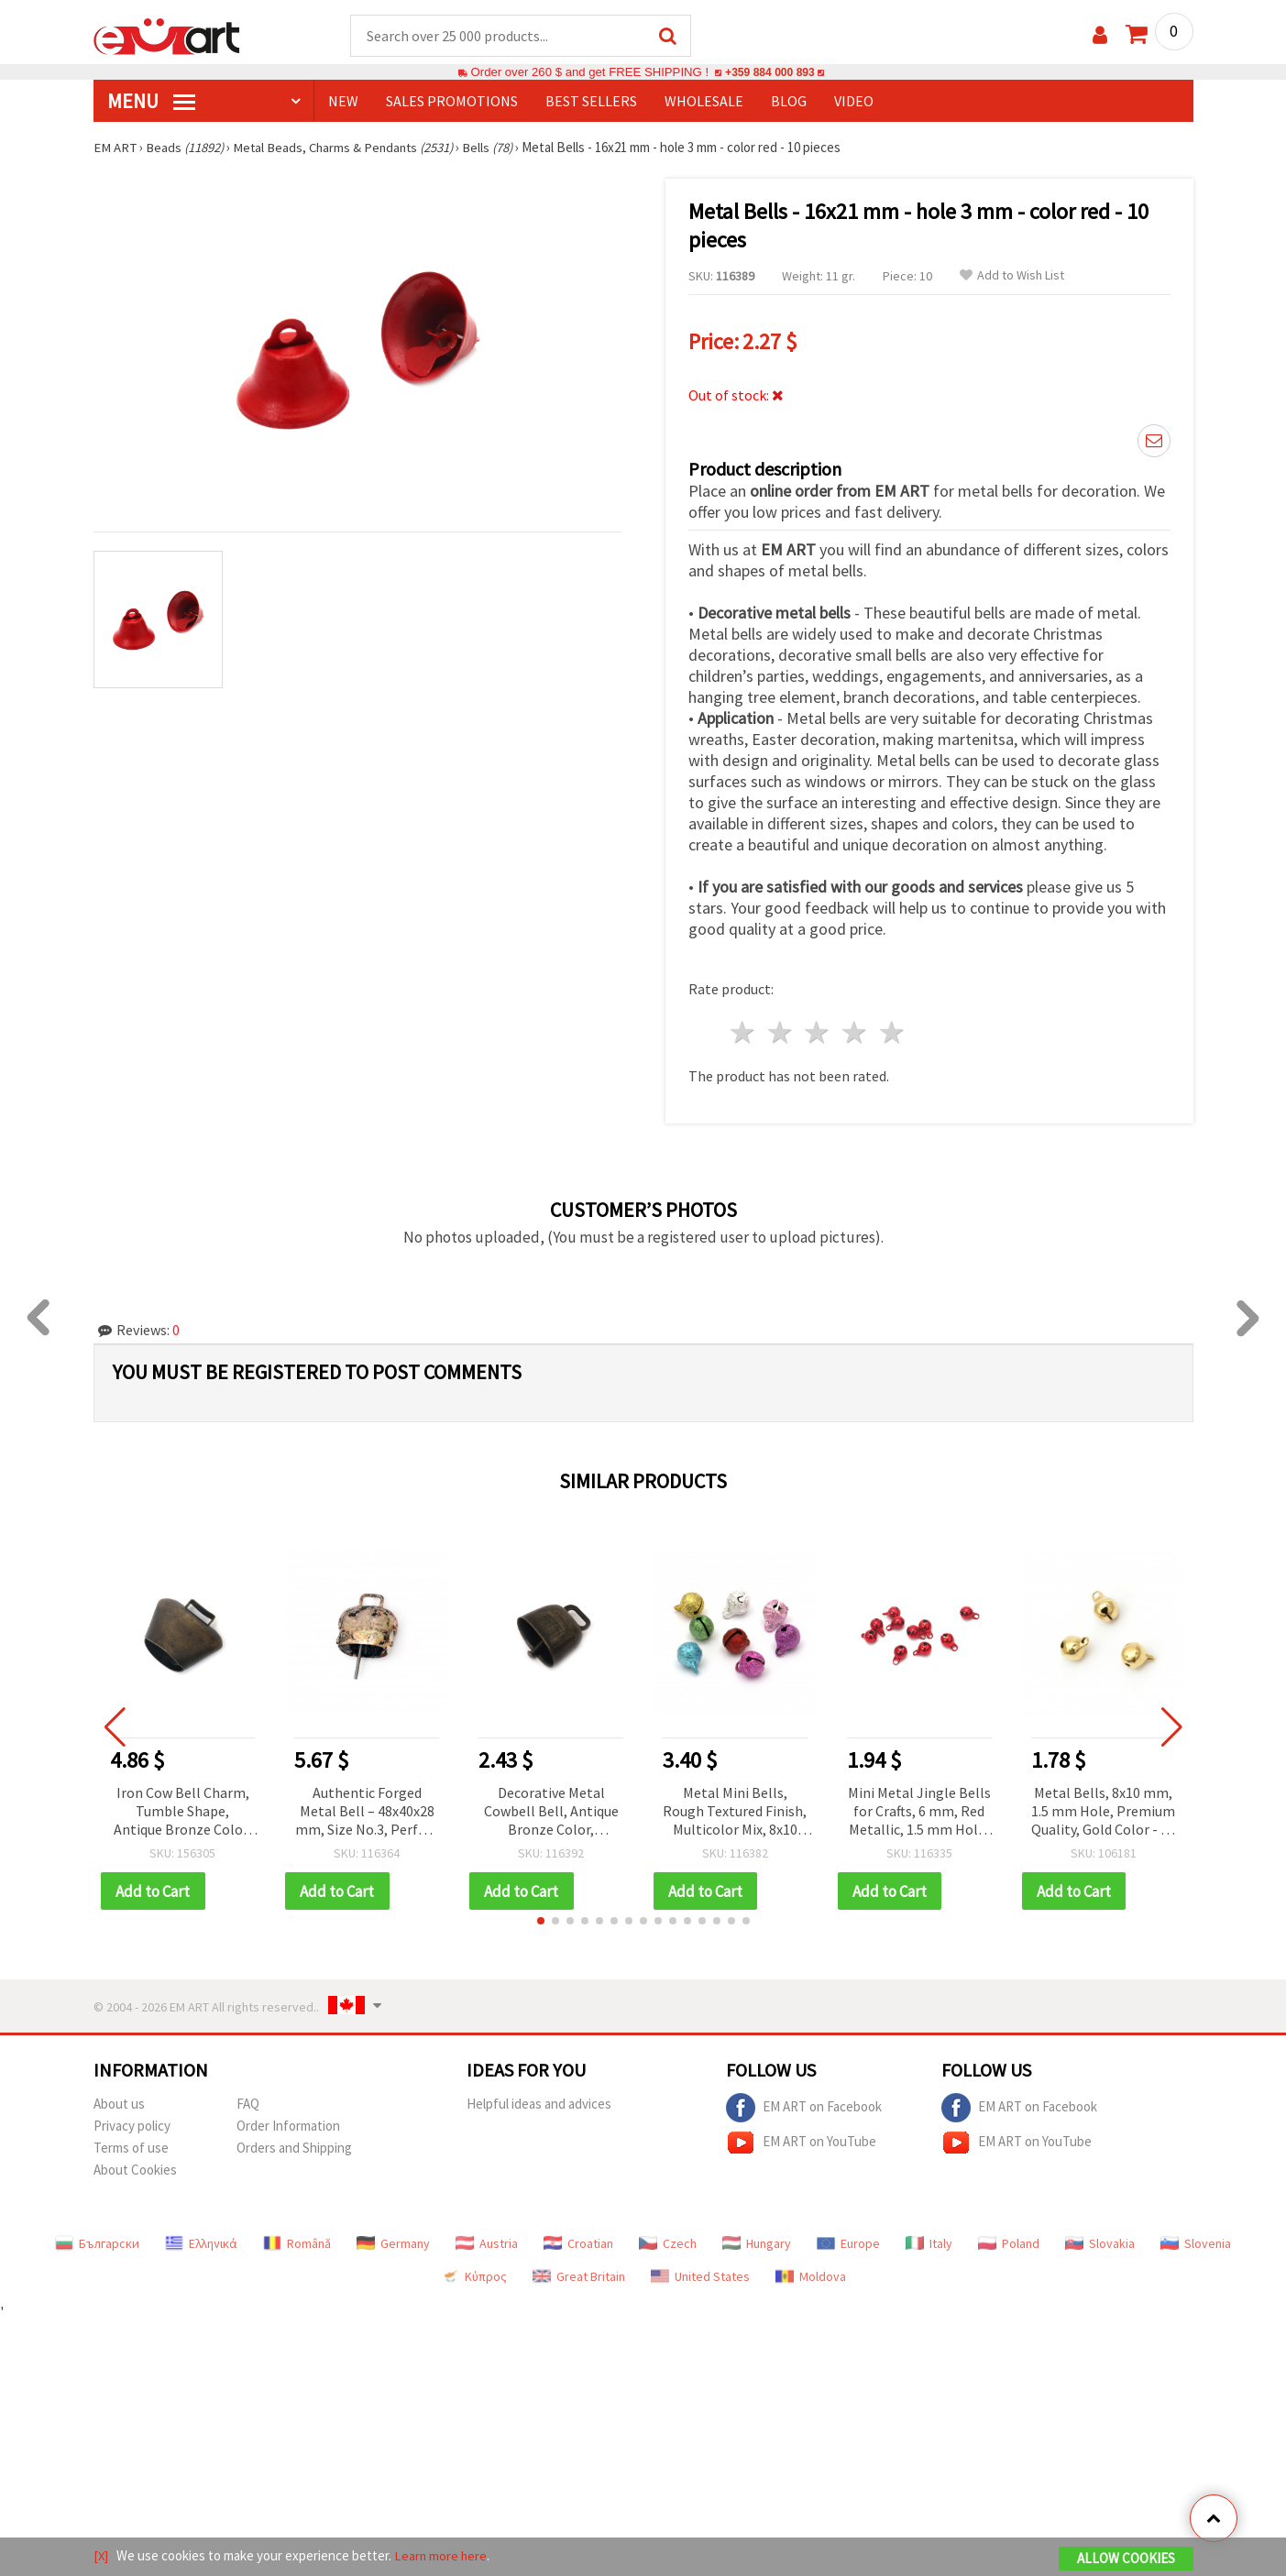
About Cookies (135, 2167)
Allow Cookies (1126, 2559)
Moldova (810, 2274)
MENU (151, 102)
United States (700, 2274)
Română (297, 2241)
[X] (101, 2556)
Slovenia (1195, 2241)
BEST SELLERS (591, 102)
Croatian (578, 2241)
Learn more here (442, 2556)
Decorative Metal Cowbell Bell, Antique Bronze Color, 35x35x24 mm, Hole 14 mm (551, 1809)
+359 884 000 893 (770, 73)
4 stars (855, 1030)
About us (119, 2101)
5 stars (893, 1030)
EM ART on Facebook (804, 2106)
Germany (393, 2241)
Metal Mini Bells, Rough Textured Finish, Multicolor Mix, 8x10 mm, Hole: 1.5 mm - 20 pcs (735, 1809)
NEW (343, 102)
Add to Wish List (1012, 276)
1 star (744, 1030)
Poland (1008, 2241)
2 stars (780, 1030)
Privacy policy (131, 2123)
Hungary (756, 2241)
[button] (540, 1919)
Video (854, 102)
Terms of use (131, 2145)
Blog (789, 102)
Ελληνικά (201, 2241)
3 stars (818, 1030)
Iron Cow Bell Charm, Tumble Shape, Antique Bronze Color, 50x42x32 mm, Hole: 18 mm (183, 1809)
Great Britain (579, 2274)
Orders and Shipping (294, 2145)
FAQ (247, 2101)
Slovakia (1100, 2241)
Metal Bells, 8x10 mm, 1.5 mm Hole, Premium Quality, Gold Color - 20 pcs (1103, 1809)
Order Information (288, 2123)
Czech (668, 2241)
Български (97, 2241)
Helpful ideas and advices (539, 2101)
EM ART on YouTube (801, 2140)
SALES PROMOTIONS (452, 102)
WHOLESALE (704, 102)
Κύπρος (474, 2274)
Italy (929, 2241)
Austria (487, 2241)
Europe (848, 2241)
